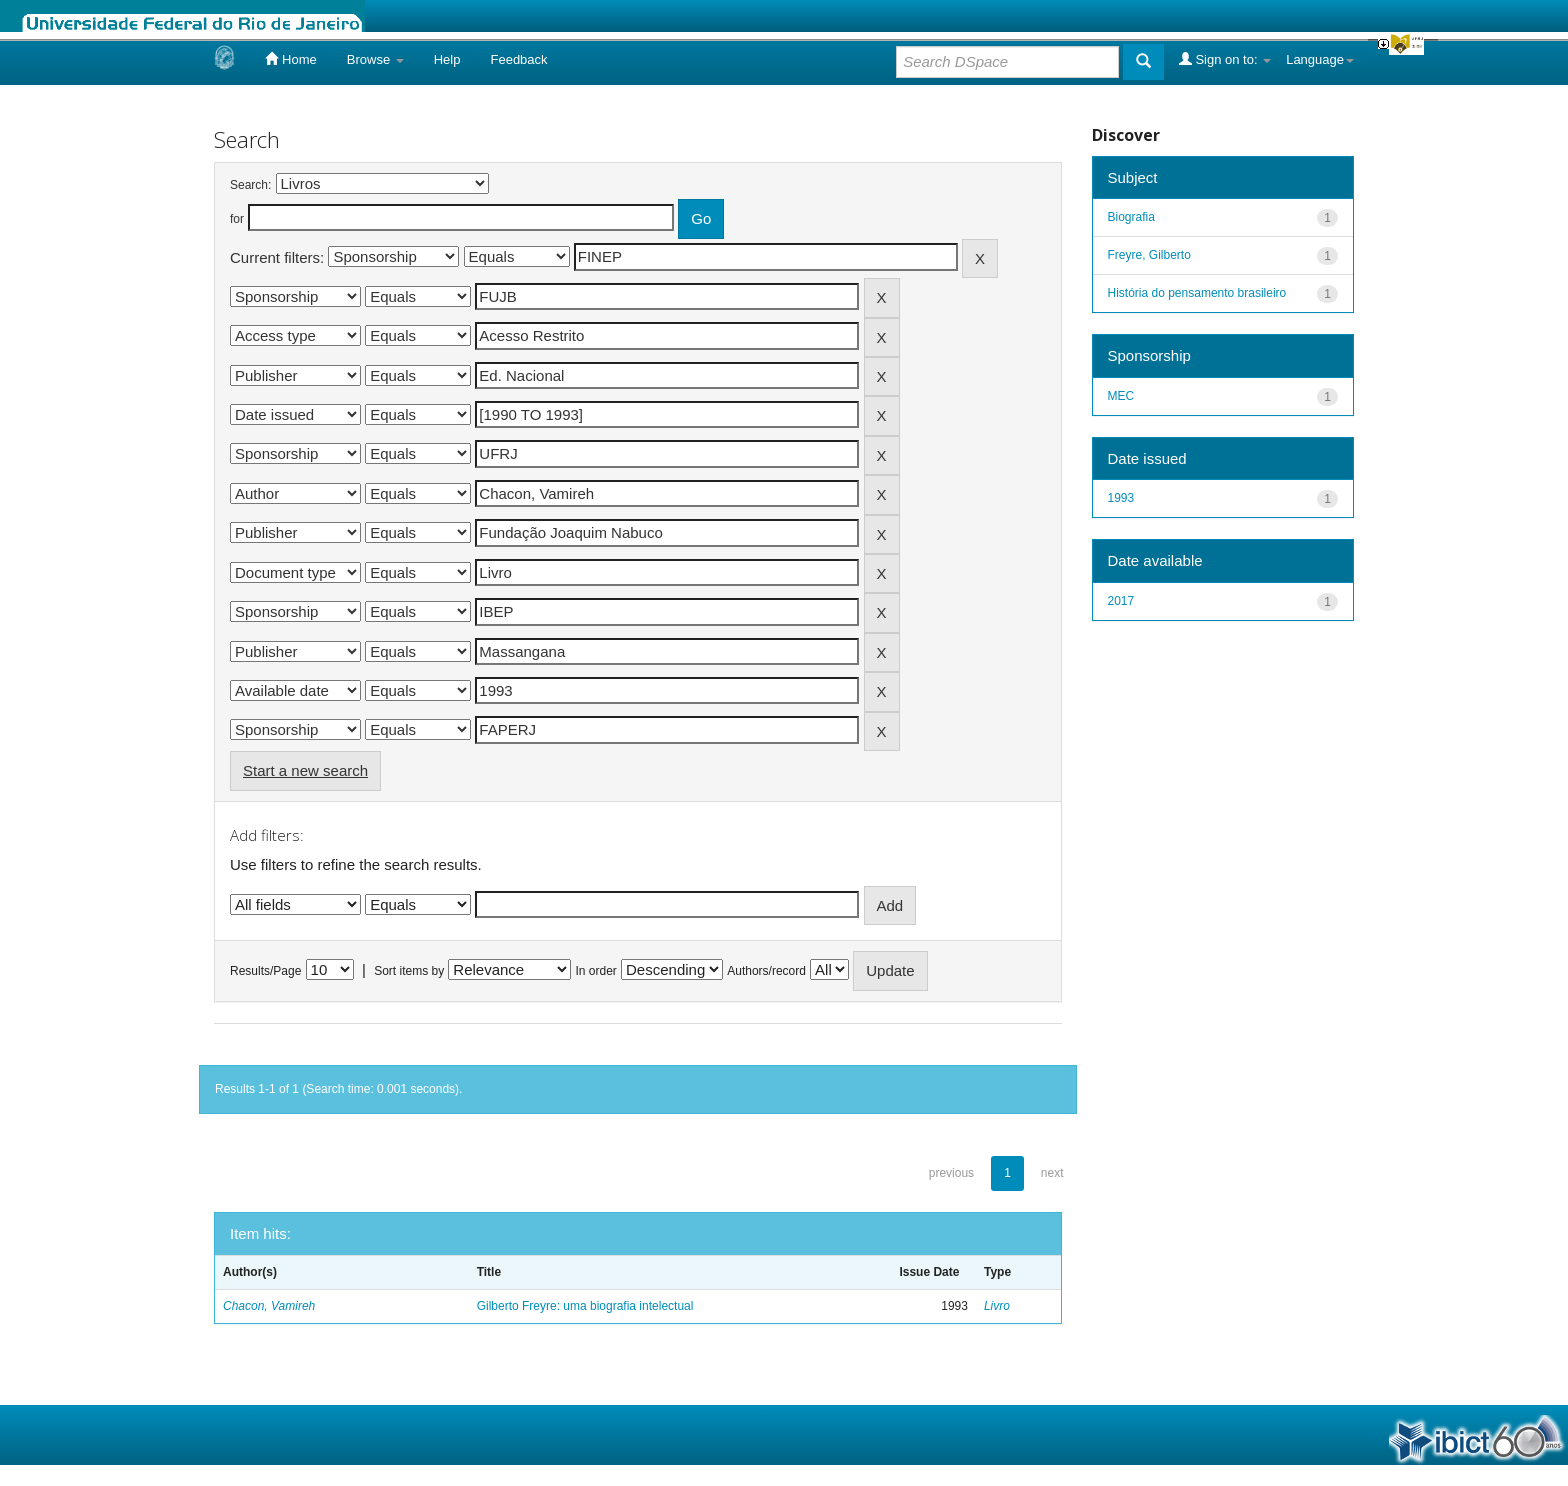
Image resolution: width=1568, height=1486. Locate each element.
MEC (1121, 396)
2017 (1121, 601)
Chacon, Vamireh (269, 1306)
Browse (375, 59)
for (237, 219)
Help (447, 59)
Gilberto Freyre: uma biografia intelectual (585, 1306)
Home (290, 59)
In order (596, 971)
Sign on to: (1225, 59)
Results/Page (265, 971)
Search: (250, 185)
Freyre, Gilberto (1149, 255)
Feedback (518, 59)
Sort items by (409, 971)
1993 (1121, 498)
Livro (997, 1306)
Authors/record (766, 971)
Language (1320, 59)
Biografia (1131, 217)
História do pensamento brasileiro (1197, 293)
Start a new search (305, 770)
